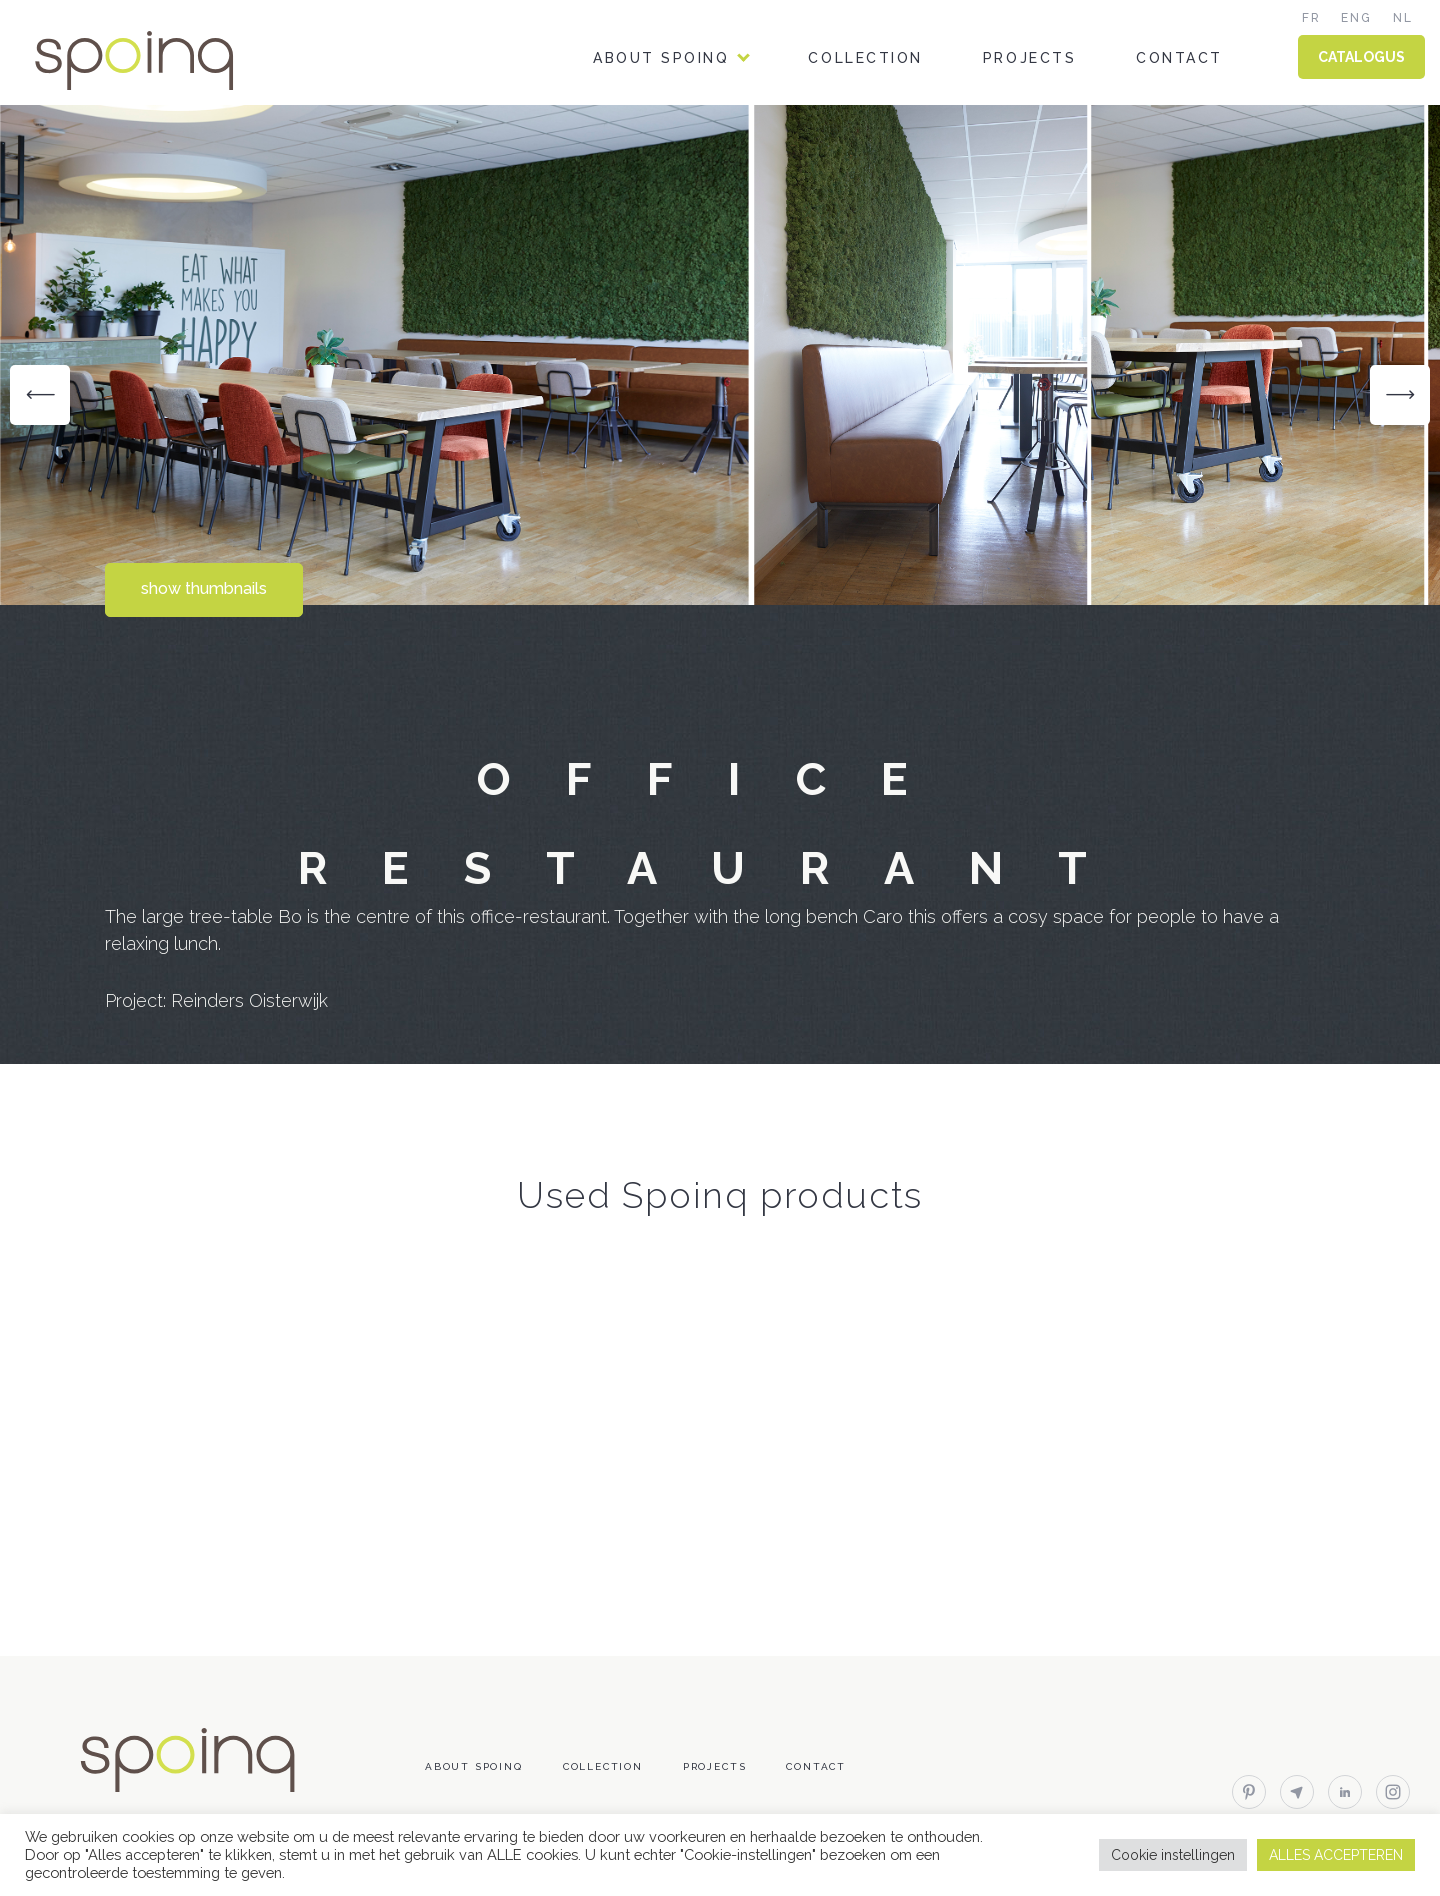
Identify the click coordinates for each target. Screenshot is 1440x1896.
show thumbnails (204, 588)
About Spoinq (661, 58)
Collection (865, 58)
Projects (1029, 58)
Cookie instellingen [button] (1173, 1855)
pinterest (1249, 1792)
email (1297, 1792)
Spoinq (162, 60)
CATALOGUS (1361, 57)
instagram (1393, 1792)
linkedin (1345, 1792)
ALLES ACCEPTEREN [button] (1336, 1855)
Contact (1179, 58)
